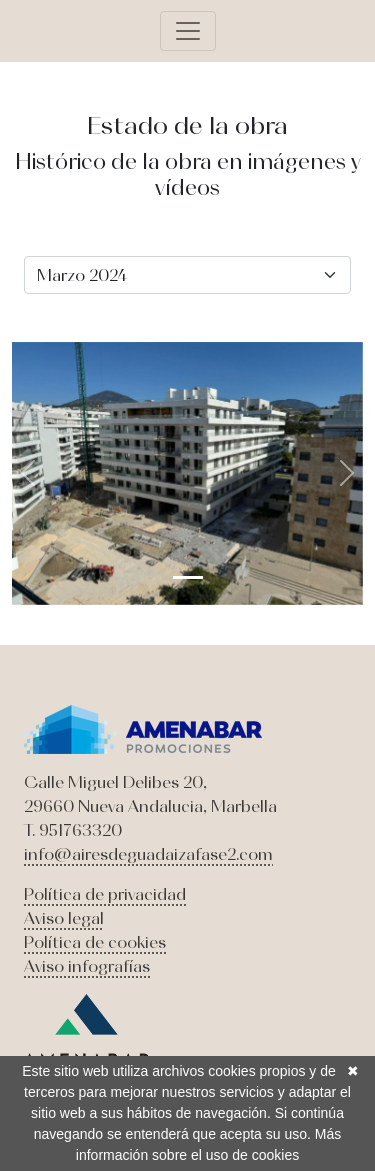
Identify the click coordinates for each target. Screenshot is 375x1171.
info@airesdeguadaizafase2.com (148, 854)
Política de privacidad (105, 894)
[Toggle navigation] (188, 31)
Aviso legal (64, 918)
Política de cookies (95, 942)
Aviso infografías (87, 966)
